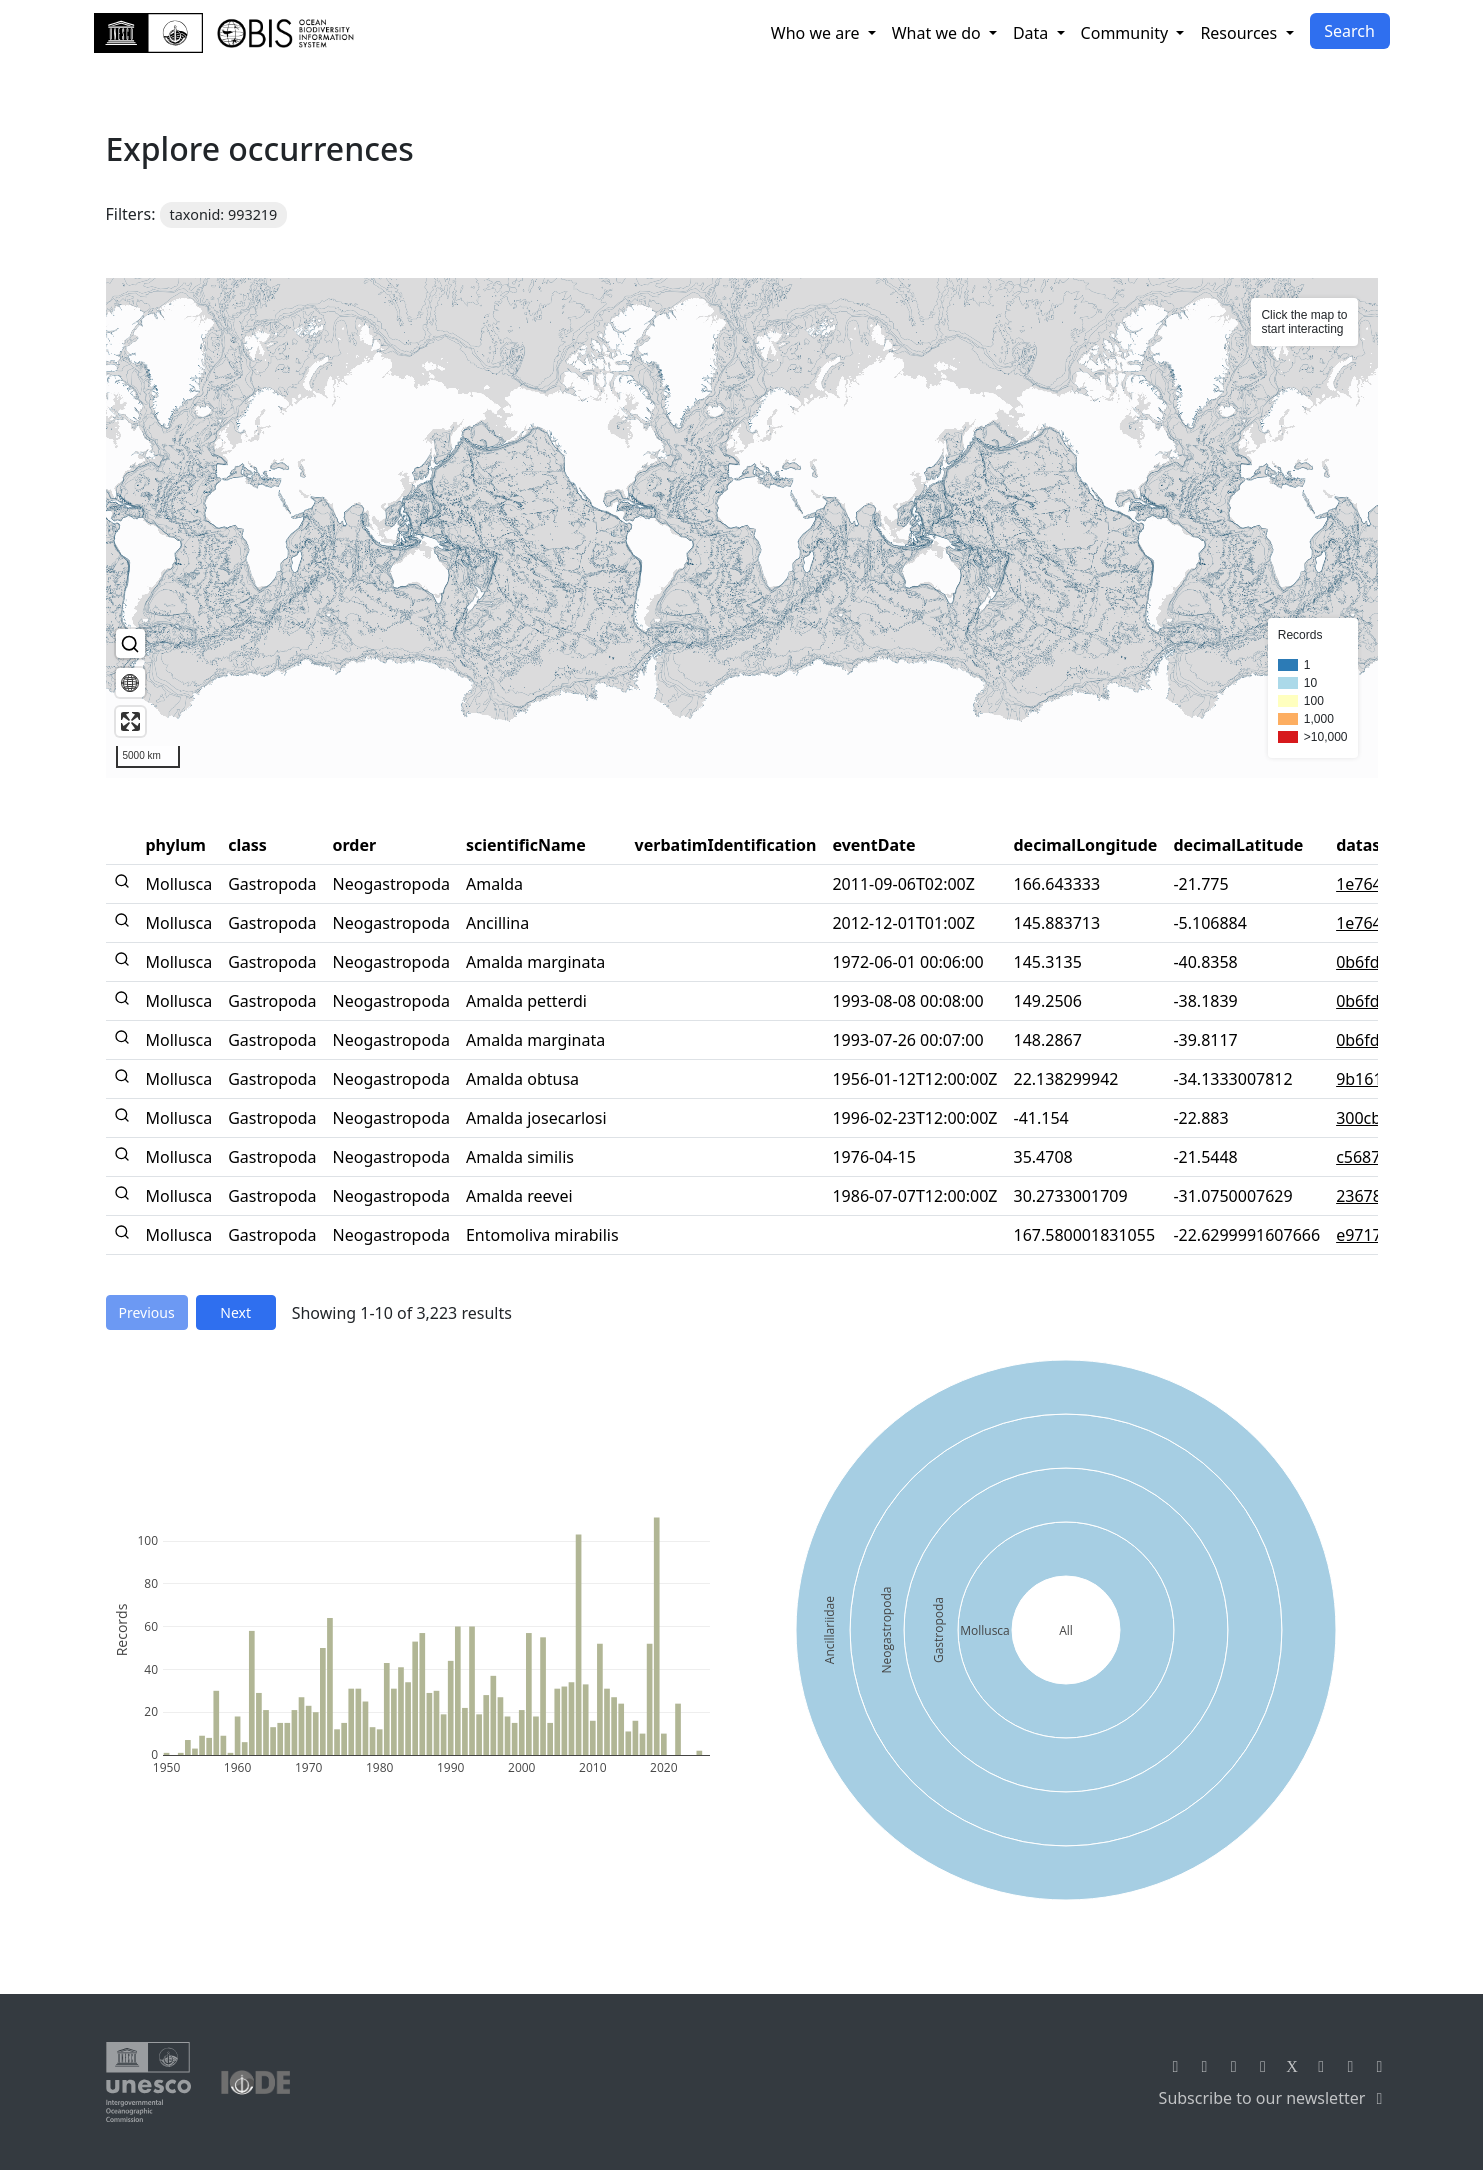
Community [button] (1127, 33)
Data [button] (1033, 33)
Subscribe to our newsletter (1274, 2098)
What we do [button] (938, 33)
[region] (742, 528)
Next (235, 1312)
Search (1349, 31)
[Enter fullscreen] (130, 721)
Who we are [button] (817, 33)
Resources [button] (1240, 33)
